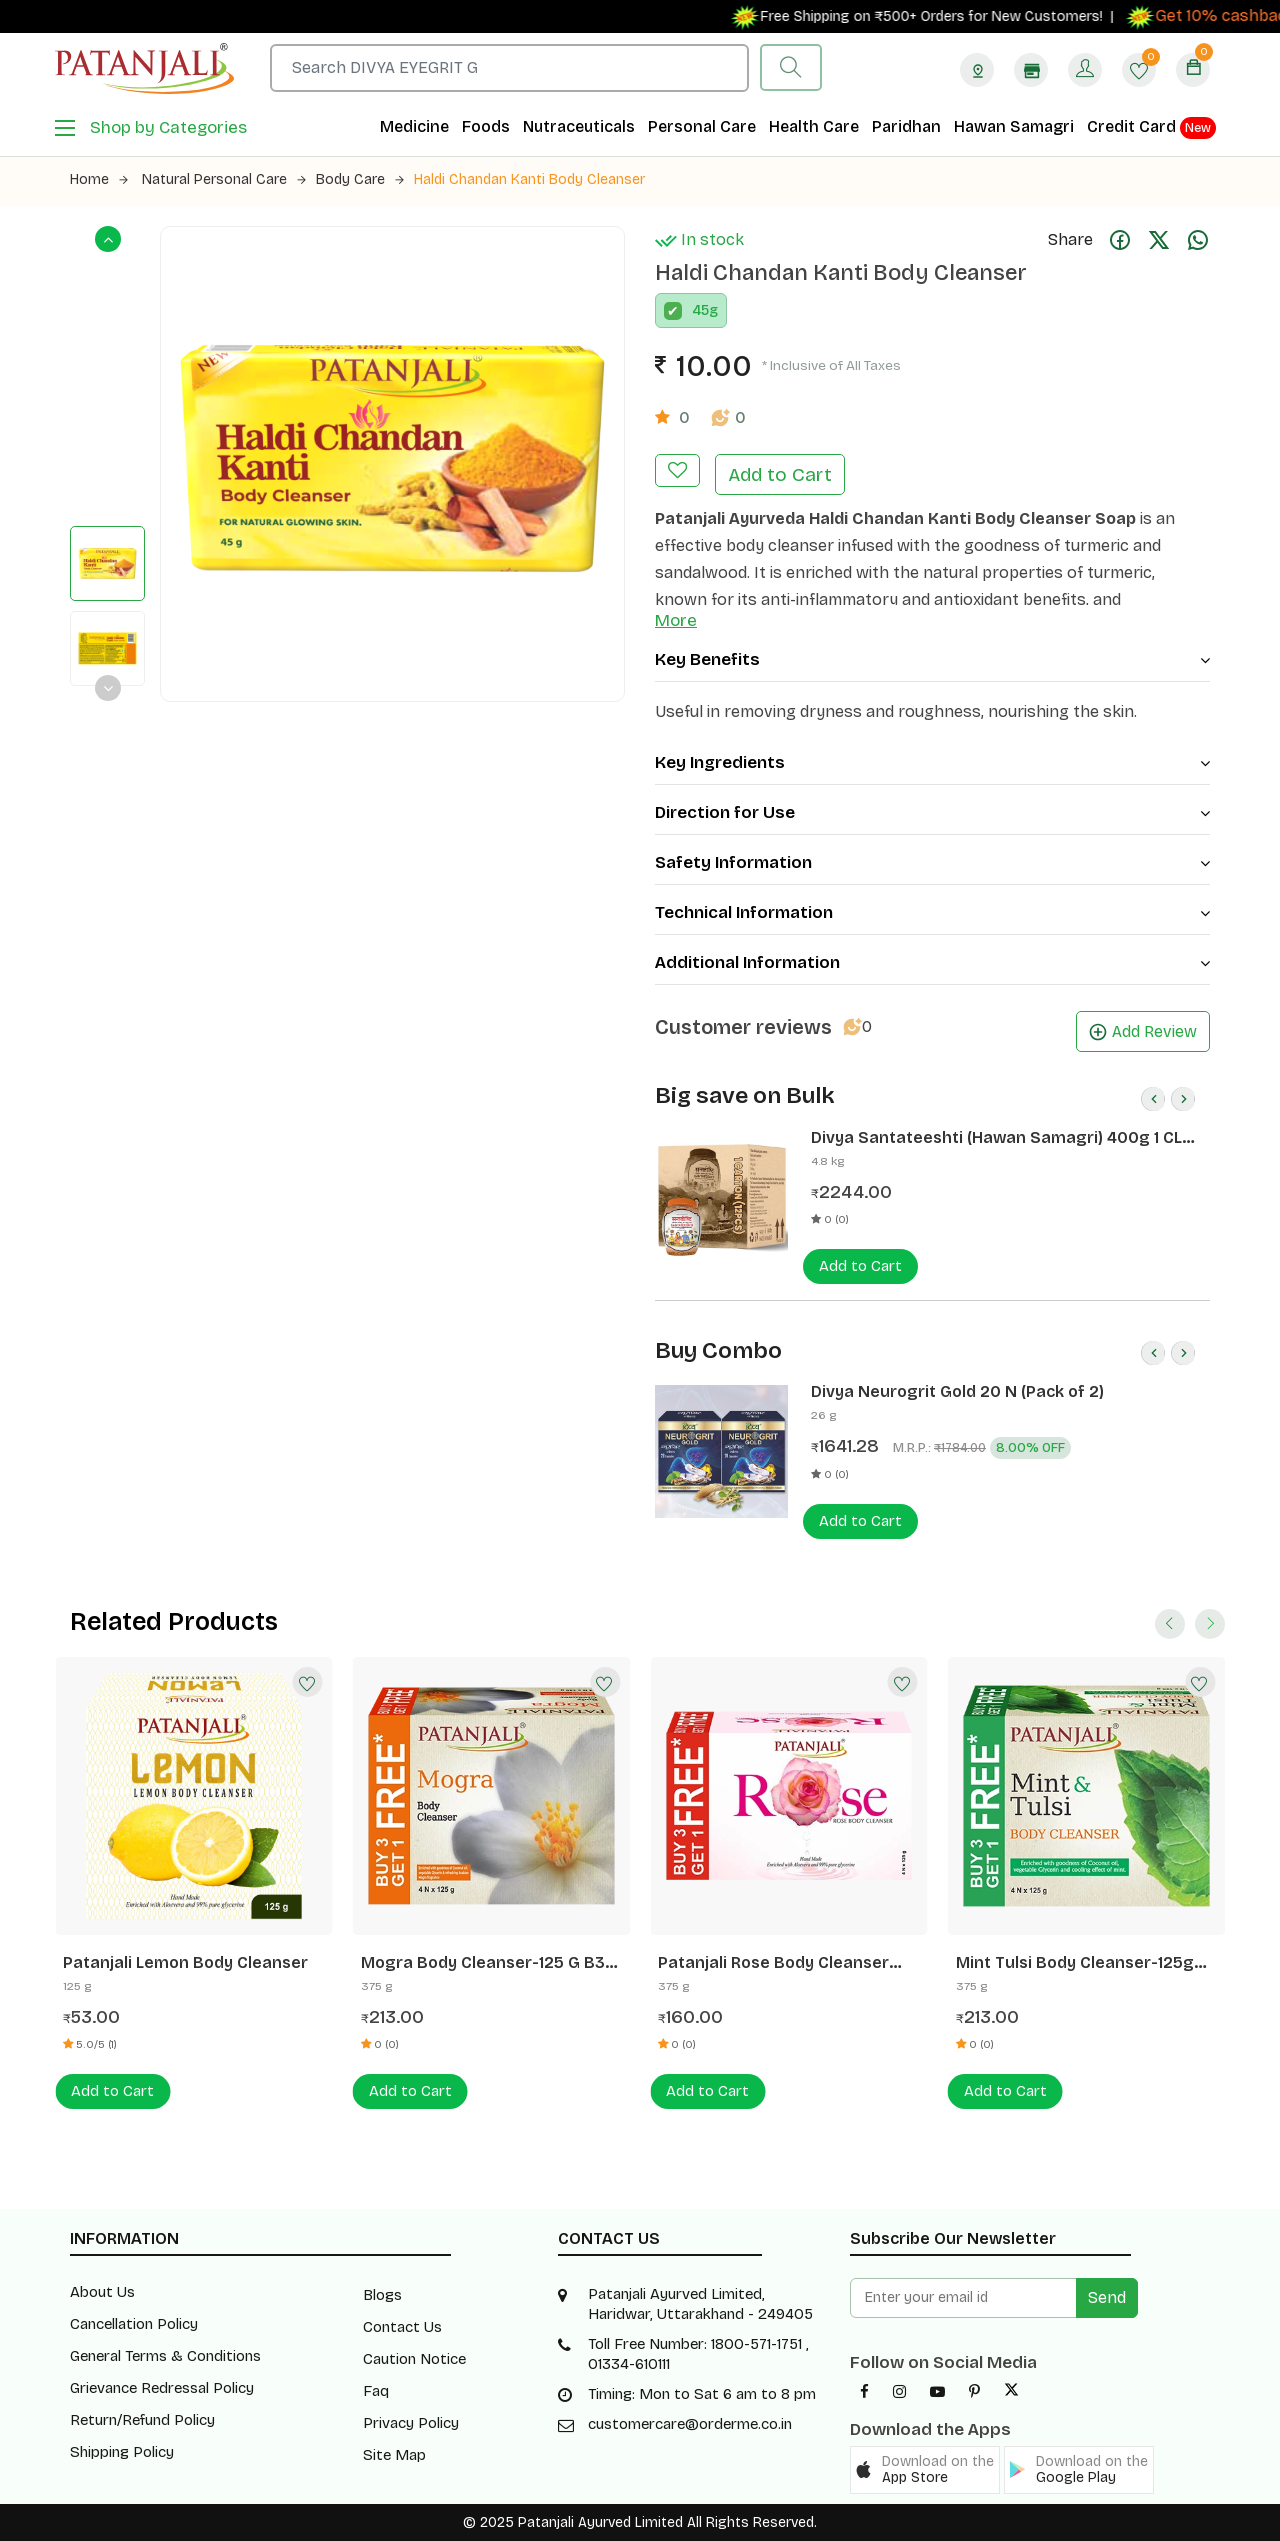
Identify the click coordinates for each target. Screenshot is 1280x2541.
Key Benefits (932, 659)
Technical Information (932, 912)
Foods (486, 126)
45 (700, 310)
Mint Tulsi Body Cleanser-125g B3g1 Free (1075, 1963)
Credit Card (1151, 128)
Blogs (382, 2295)
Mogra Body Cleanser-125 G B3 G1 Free (483, 1963)
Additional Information (932, 962)
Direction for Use (932, 812)
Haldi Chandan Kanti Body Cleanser (529, 179)
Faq (376, 2391)
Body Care (360, 179)
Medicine (414, 126)
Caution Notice (414, 2359)
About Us (102, 2292)
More (676, 620)
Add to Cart (780, 474)
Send (1107, 2297)
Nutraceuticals (579, 126)
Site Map (394, 2455)
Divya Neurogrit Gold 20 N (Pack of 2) (957, 1391)
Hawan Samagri (1014, 126)
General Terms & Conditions (165, 2356)
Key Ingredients (932, 762)
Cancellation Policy (134, 2324)
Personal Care (702, 126)
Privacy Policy (411, 2423)
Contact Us (402, 2327)
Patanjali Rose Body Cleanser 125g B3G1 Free (773, 1963)
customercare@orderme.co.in (690, 2424)
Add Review (1143, 1031)
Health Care (814, 126)
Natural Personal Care (224, 179)
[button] (925, 2470)
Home (99, 179)
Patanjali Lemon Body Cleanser (185, 1962)
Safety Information (932, 862)
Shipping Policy (122, 2452)
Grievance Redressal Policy (162, 2388)
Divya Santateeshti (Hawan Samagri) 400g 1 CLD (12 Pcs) (1002, 1138)
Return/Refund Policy (142, 2420)
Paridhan (906, 126)
